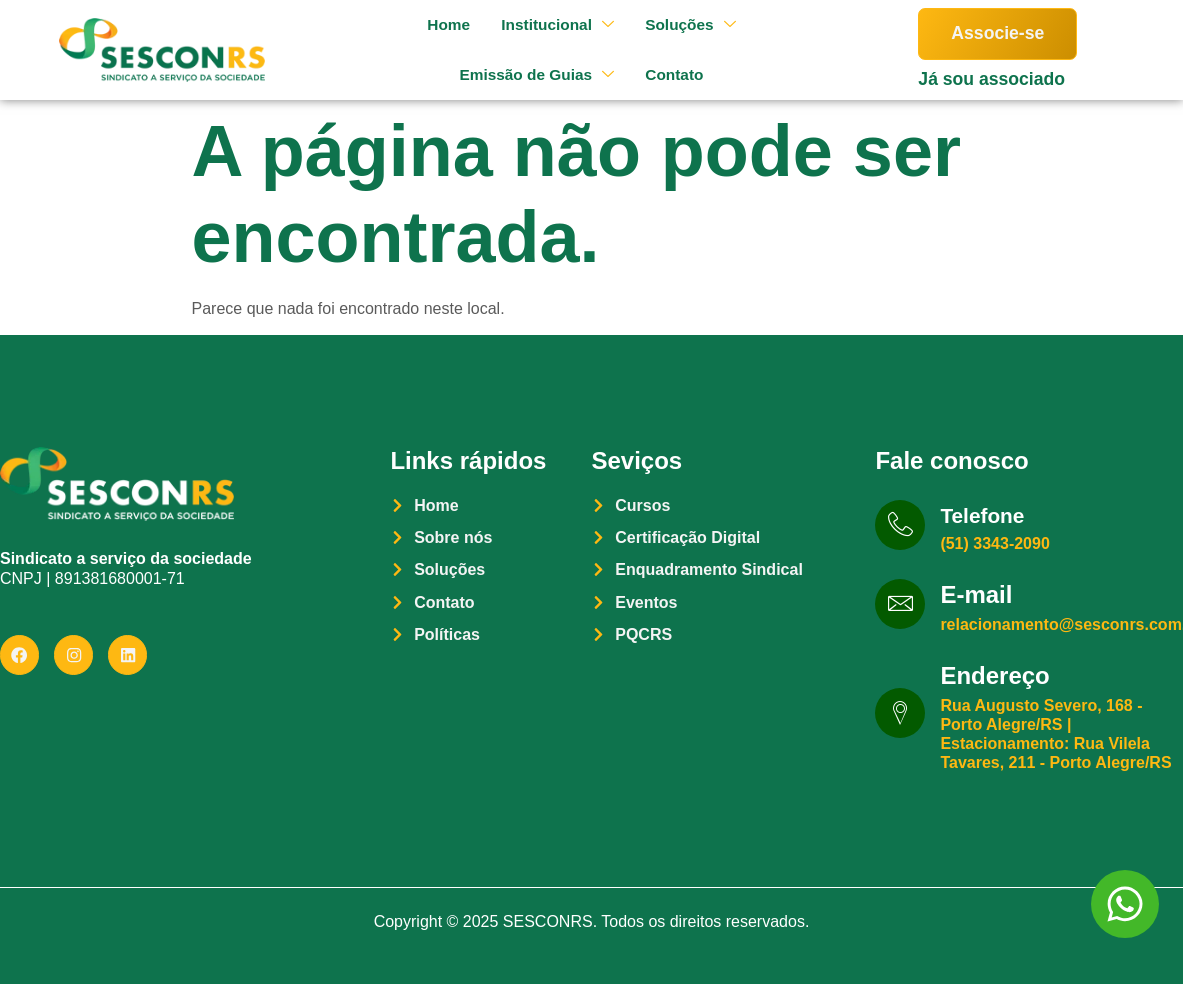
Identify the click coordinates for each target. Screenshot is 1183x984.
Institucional (551, 24)
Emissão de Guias (529, 74)
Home (439, 24)
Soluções (687, 24)
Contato (671, 74)
